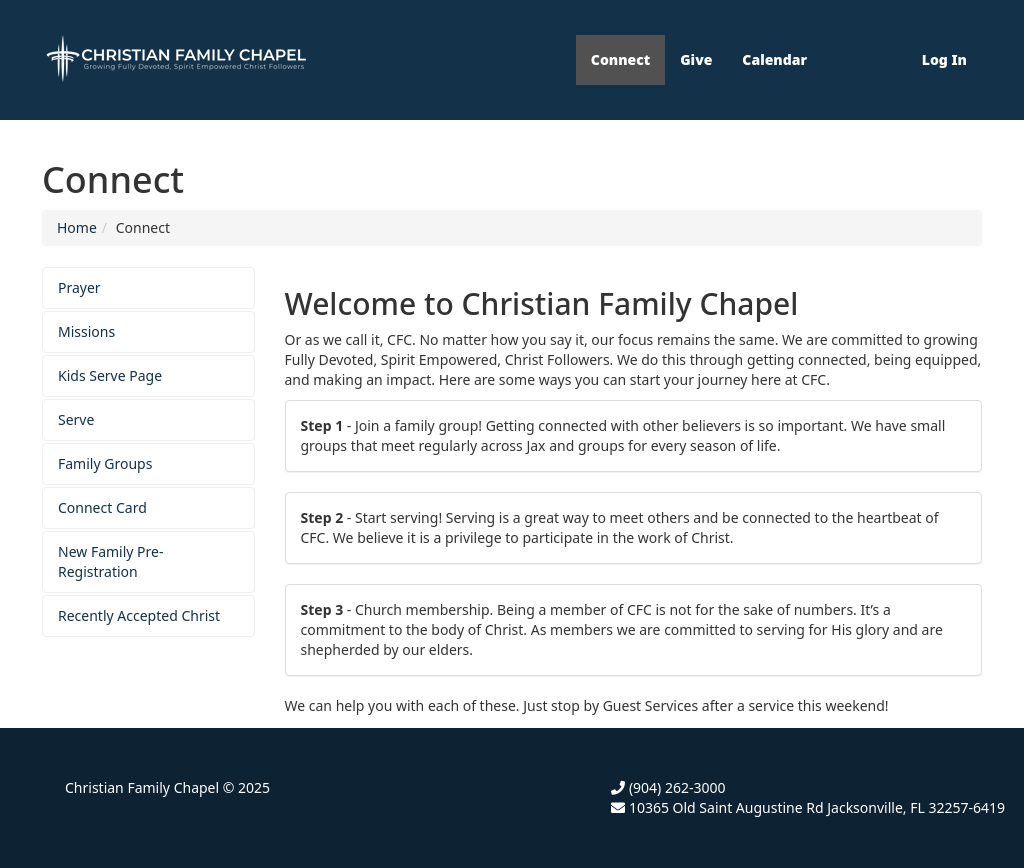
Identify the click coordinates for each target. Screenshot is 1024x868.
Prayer (79, 287)
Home (77, 227)
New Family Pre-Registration (111, 561)
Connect (620, 59)
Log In (944, 59)
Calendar (774, 59)
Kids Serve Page (110, 375)
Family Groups (105, 463)
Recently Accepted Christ (139, 615)
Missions (86, 331)
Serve (76, 419)
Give (696, 59)
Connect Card (102, 507)
